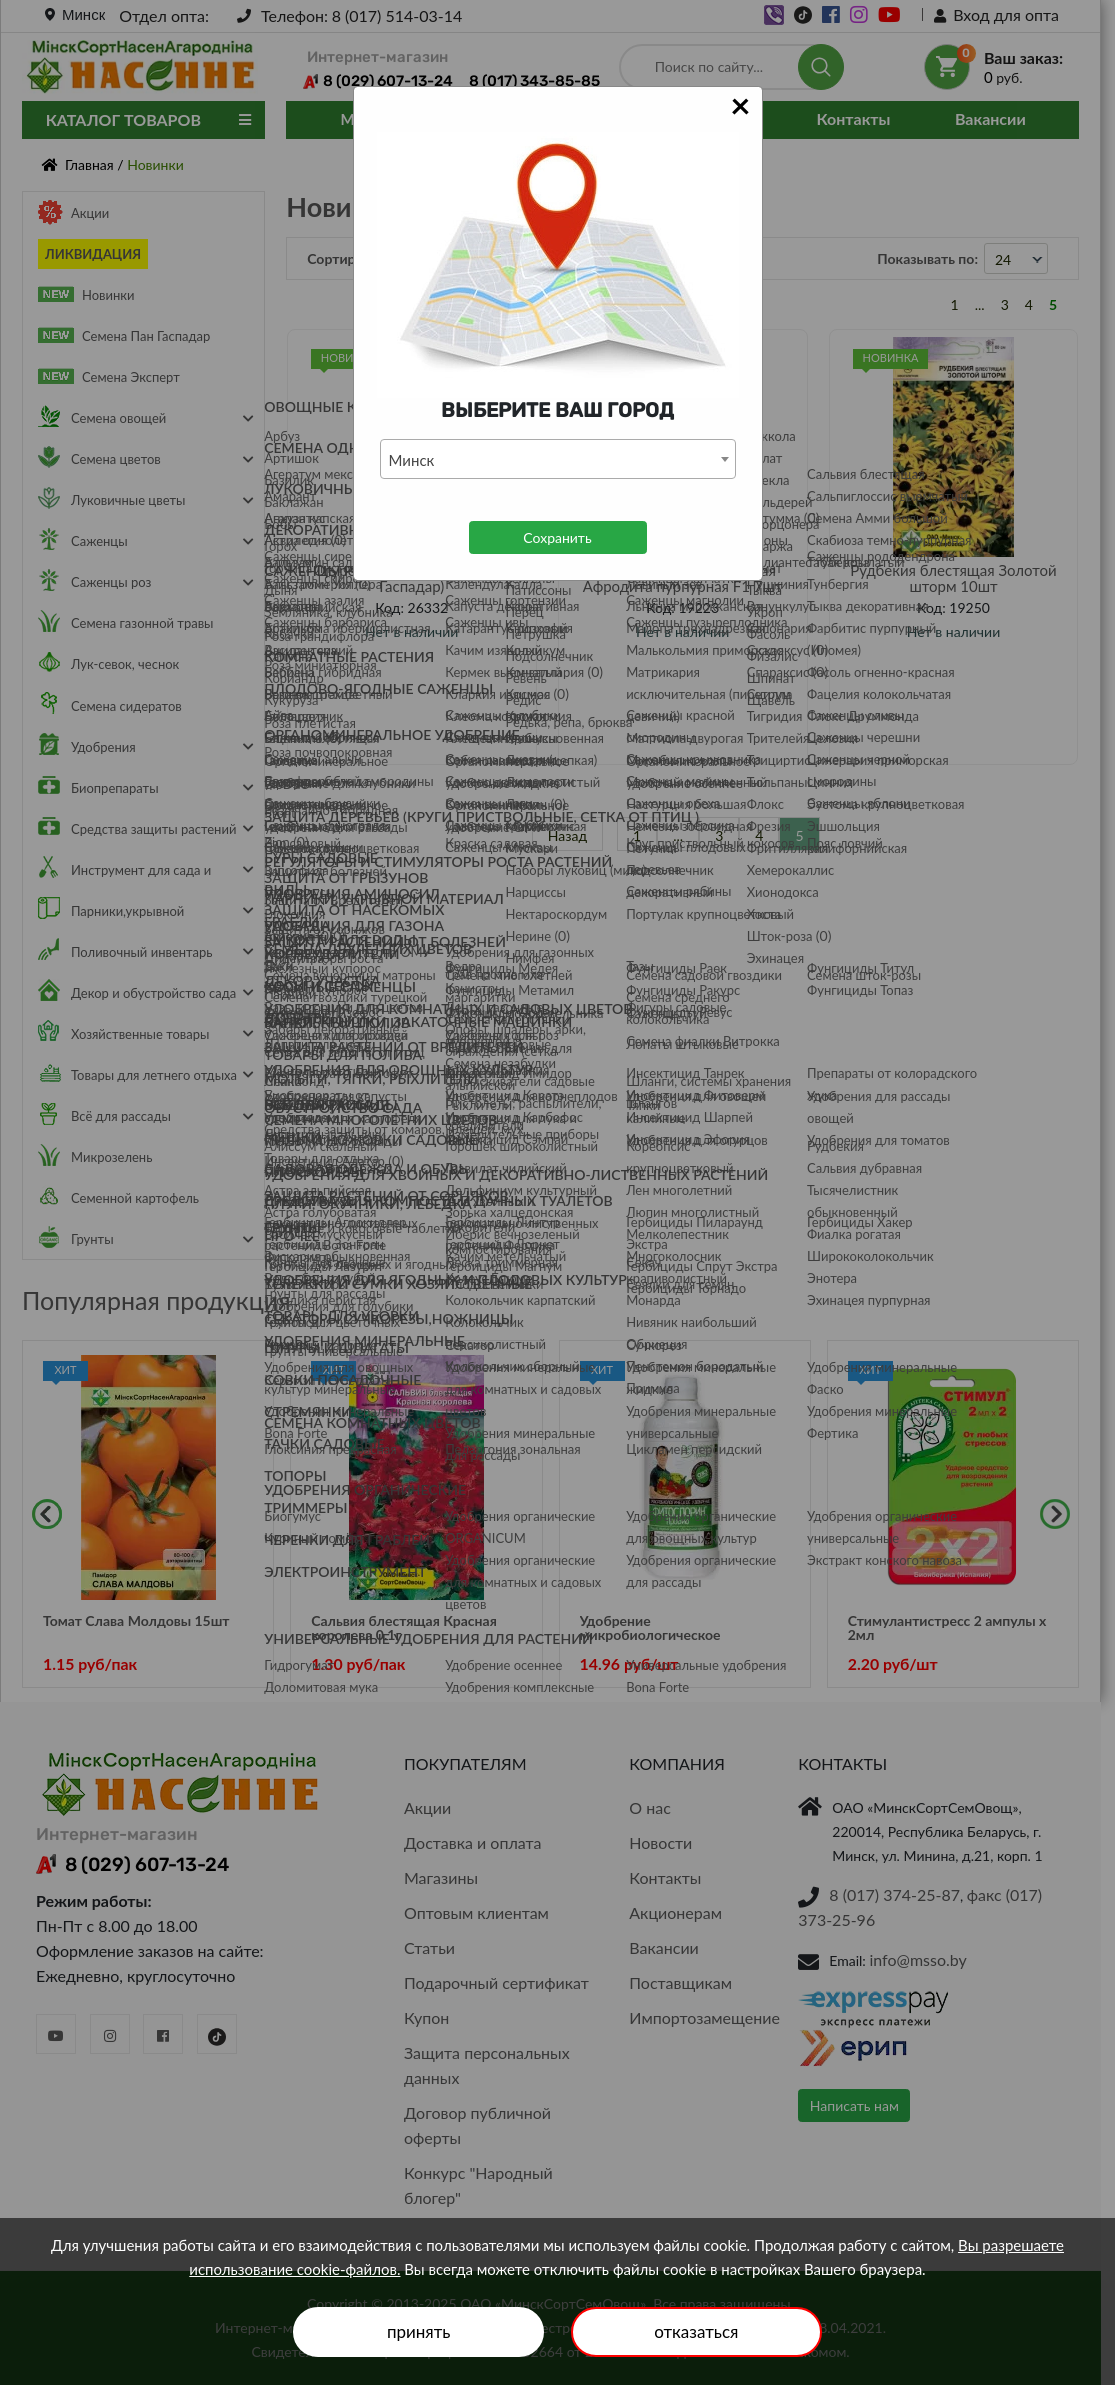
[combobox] (558, 459)
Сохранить (557, 537)
